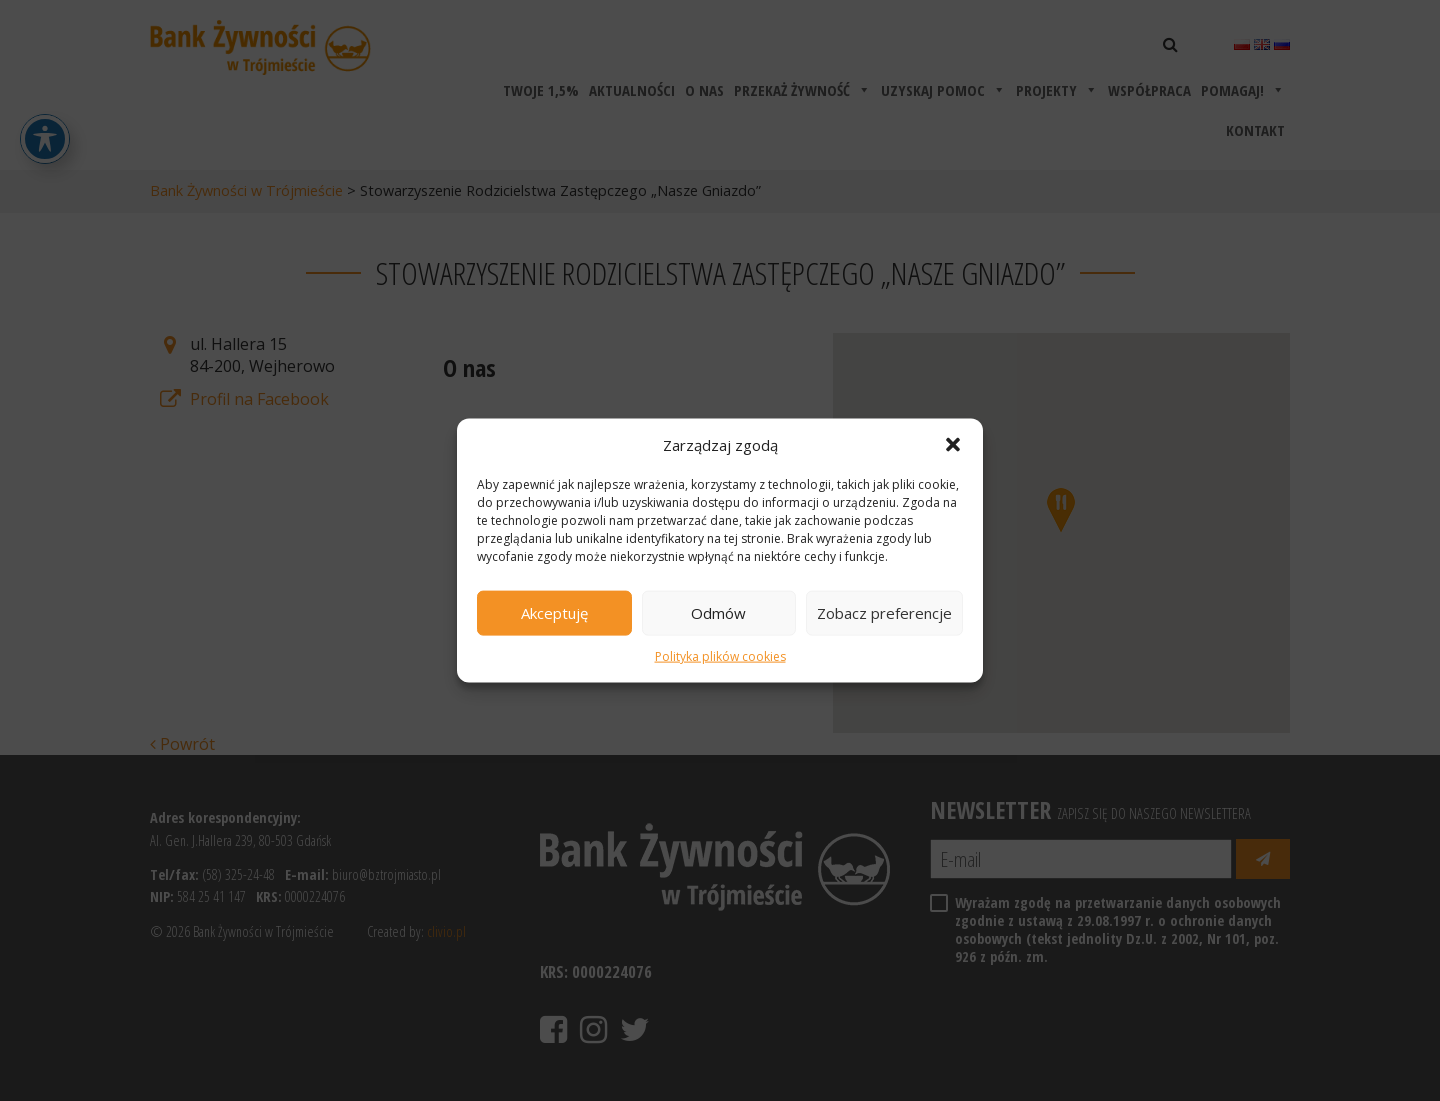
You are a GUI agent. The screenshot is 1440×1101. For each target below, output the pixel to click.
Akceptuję (554, 613)
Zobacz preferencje (884, 613)
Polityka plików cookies (720, 656)
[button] (953, 444)
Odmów (718, 613)
